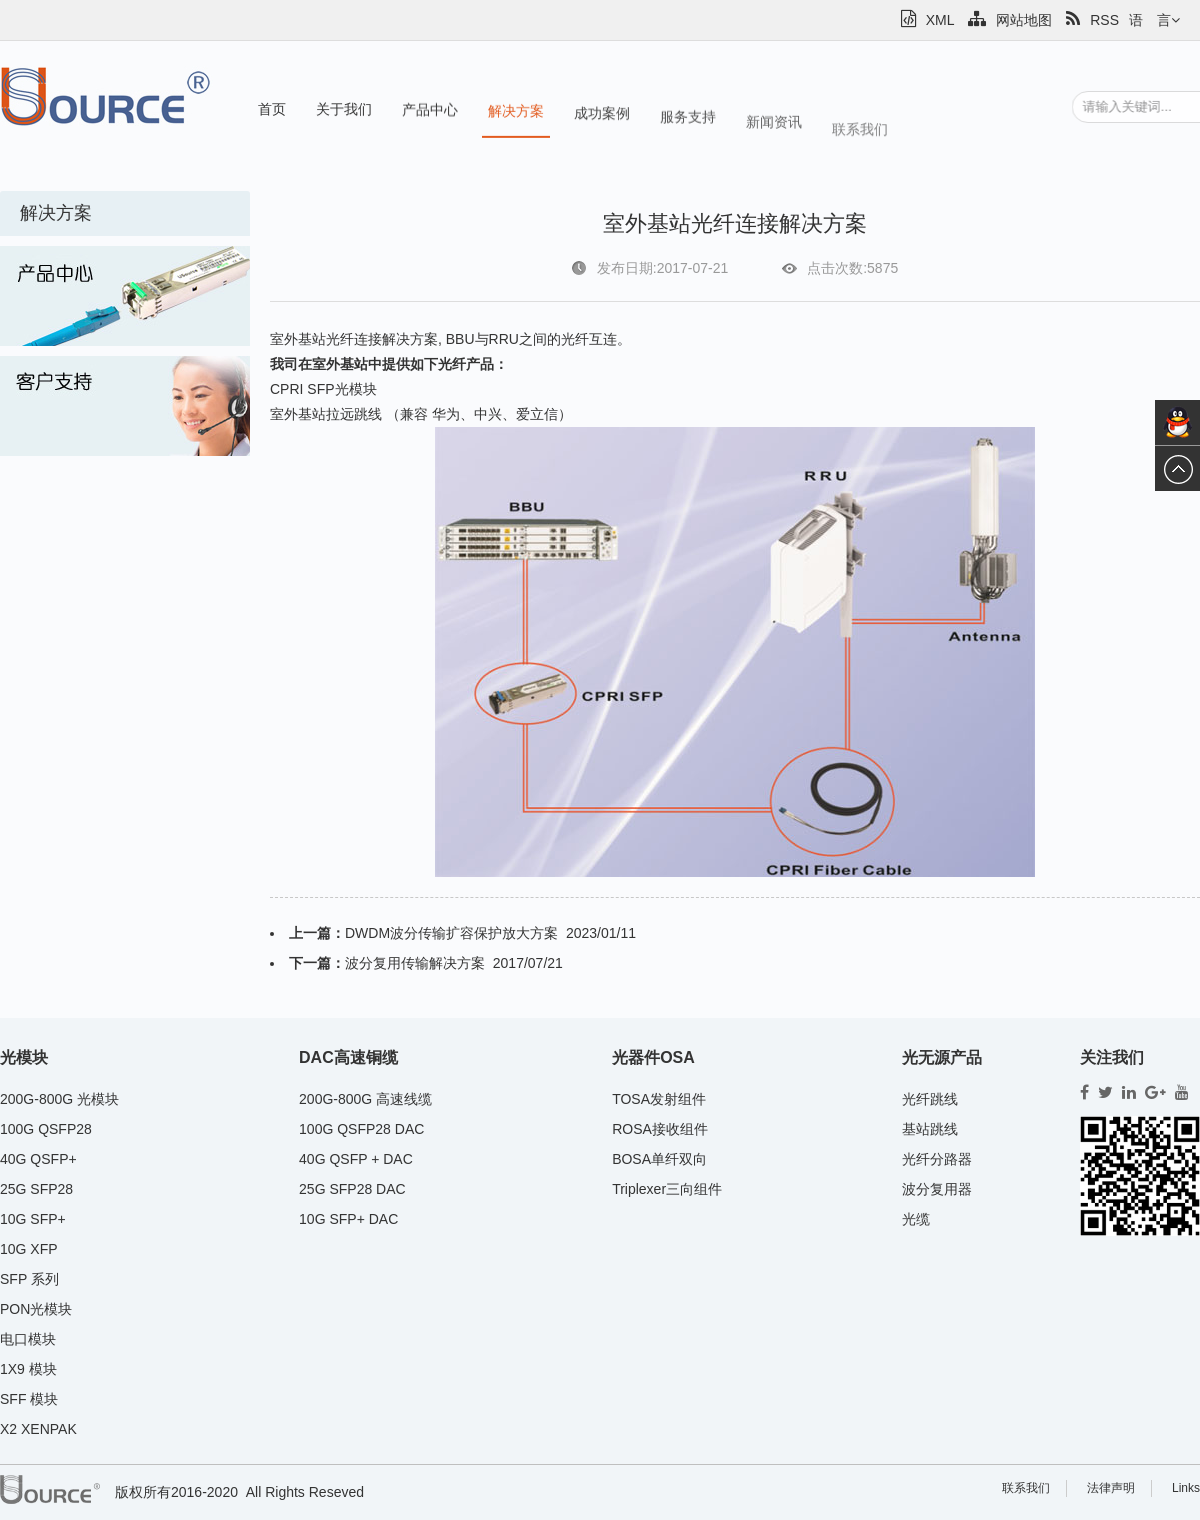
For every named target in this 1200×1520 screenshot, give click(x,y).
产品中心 (430, 112)
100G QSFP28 (46, 1129)
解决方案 (516, 115)
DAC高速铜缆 (348, 1057)
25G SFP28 (36, 1189)
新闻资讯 (774, 136)
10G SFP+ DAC (348, 1219)
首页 (272, 109)
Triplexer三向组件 (667, 1189)
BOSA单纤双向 (659, 1159)
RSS (1092, 20)
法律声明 (1111, 1488)
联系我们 (860, 148)
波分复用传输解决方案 (415, 963)
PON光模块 (36, 1309)
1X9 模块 (28, 1369)
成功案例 (602, 120)
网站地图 (1010, 20)
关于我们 (344, 110)
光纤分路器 (937, 1159)
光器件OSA (653, 1057)
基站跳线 (930, 1129)
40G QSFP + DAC (356, 1159)
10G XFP (29, 1249)
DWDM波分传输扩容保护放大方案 (451, 933)
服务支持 (688, 126)
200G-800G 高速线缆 (365, 1099)
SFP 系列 (29, 1279)
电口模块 (28, 1339)
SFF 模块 (29, 1399)
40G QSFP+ (38, 1159)
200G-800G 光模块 (59, 1099)
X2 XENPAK (38, 1429)
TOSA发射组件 (659, 1099)
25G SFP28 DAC (352, 1189)
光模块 (24, 1057)
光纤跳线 (930, 1099)
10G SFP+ (33, 1219)
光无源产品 (942, 1057)
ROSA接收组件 (660, 1129)
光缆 (916, 1219)
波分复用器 (937, 1189)
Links (1186, 1488)
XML (928, 20)
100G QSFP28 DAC (361, 1129)
